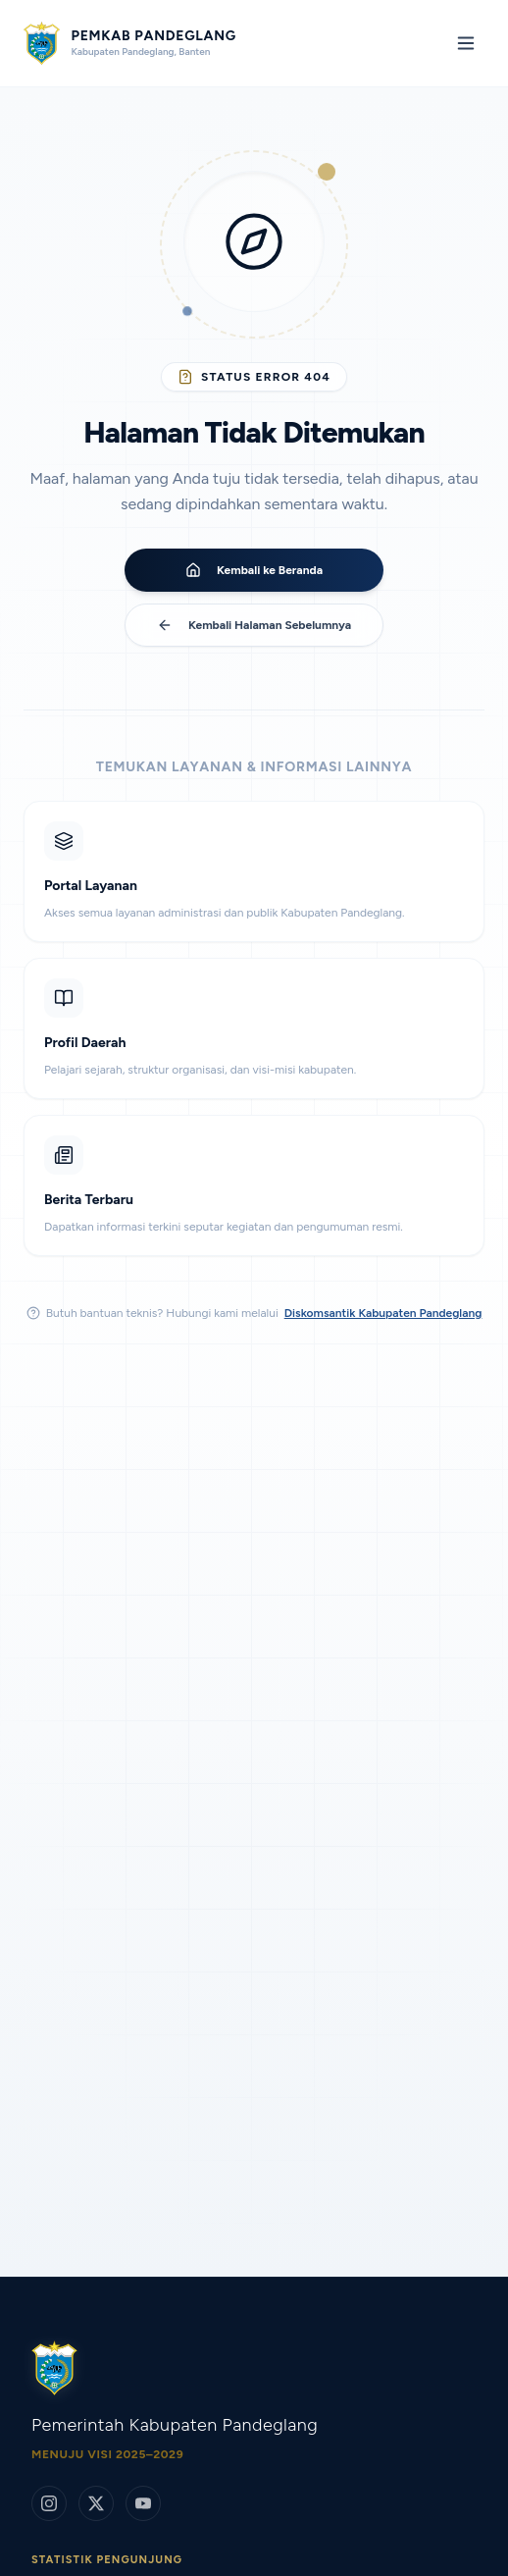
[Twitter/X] (96, 2503)
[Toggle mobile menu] (465, 43)
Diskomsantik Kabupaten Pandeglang (383, 1313)
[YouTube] (143, 2503)
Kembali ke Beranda (254, 570)
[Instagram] (49, 2503)
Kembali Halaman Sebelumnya (254, 625)
